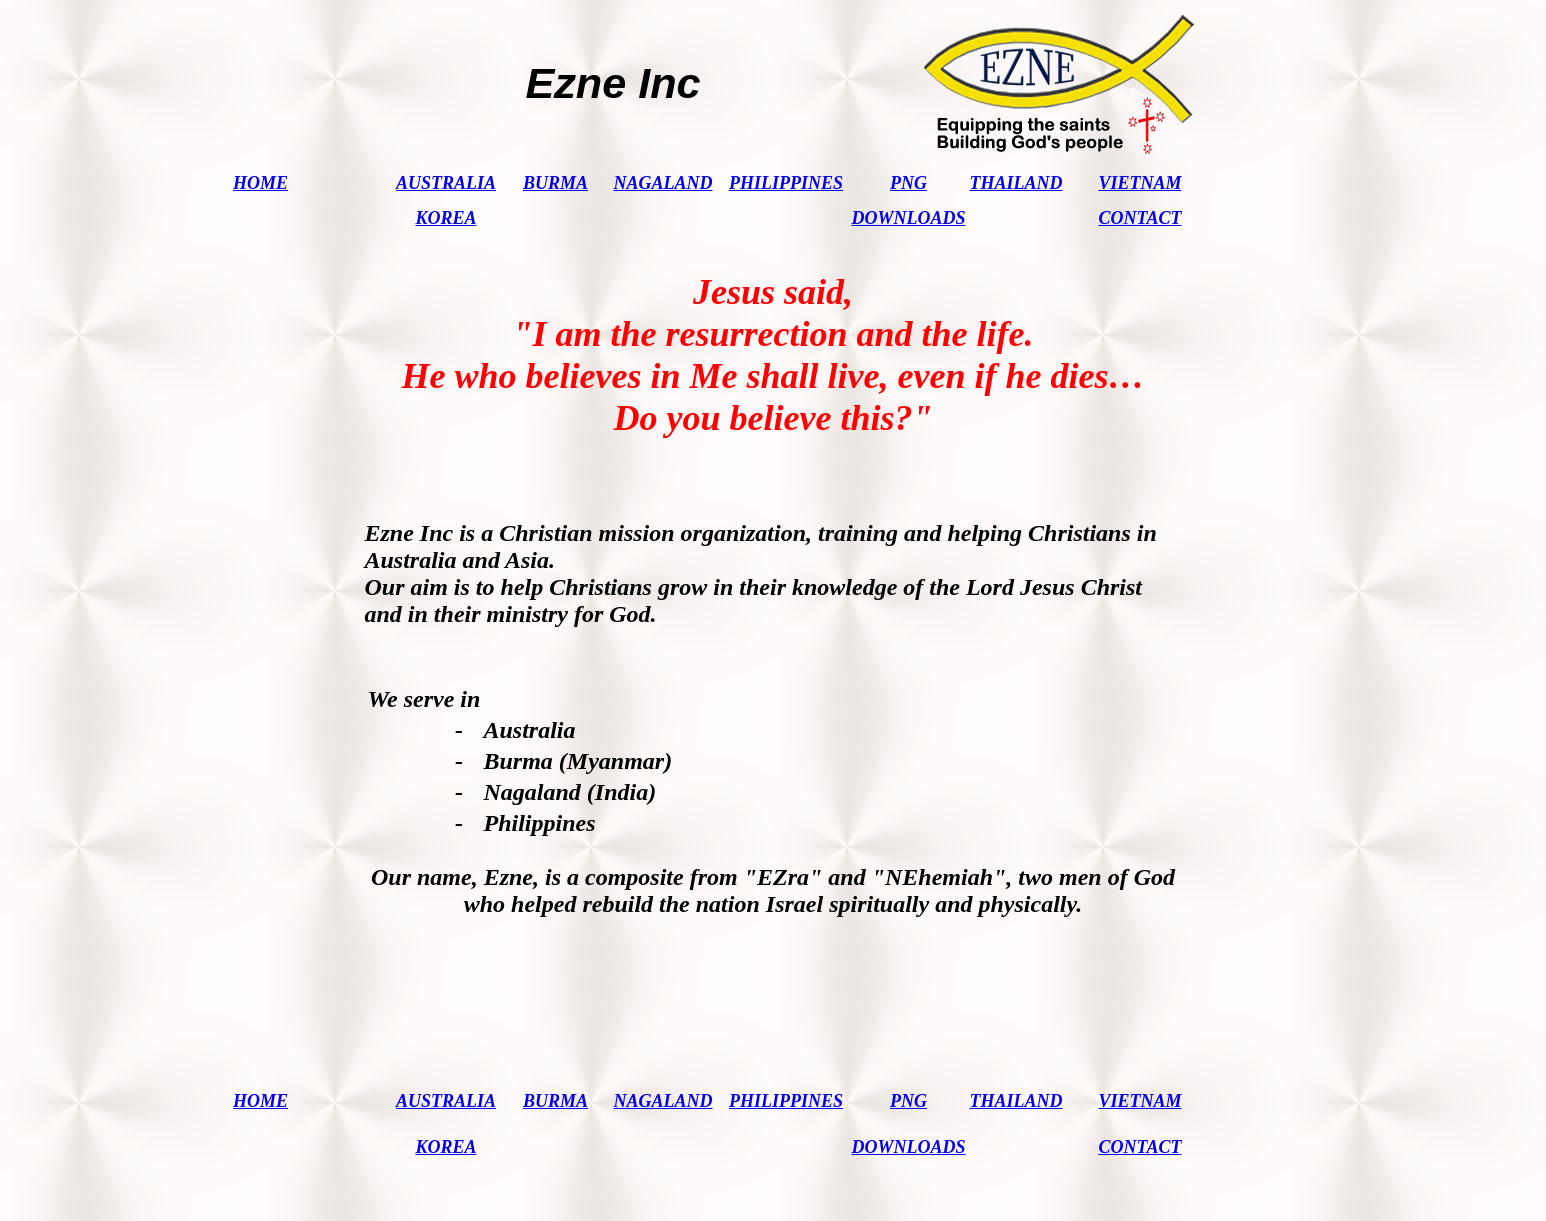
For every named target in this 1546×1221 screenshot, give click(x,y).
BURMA (555, 183)
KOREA (445, 218)
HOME (260, 183)
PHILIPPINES (786, 183)
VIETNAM (1139, 183)
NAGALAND (662, 183)
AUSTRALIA (446, 183)
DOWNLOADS (908, 218)
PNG (908, 183)
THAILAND (1015, 183)
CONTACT (1139, 218)
